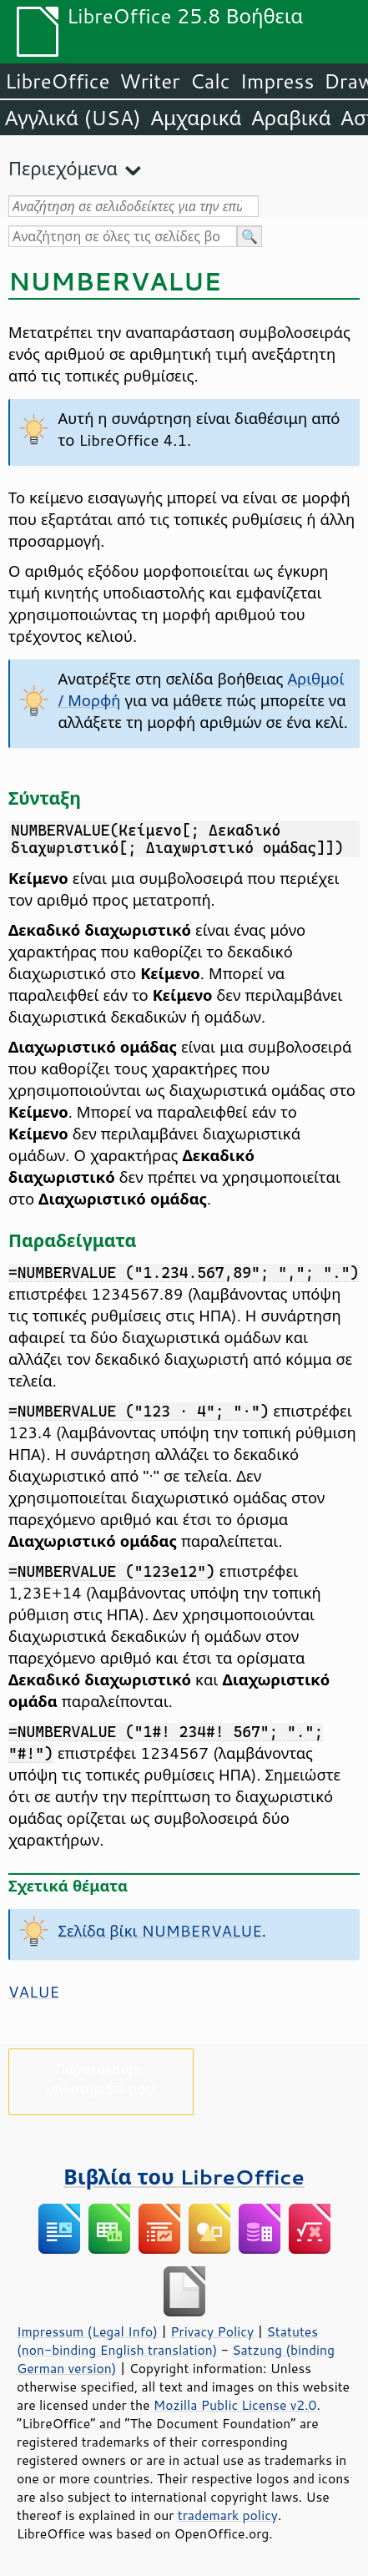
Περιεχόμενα (63, 168)
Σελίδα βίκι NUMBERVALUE (160, 1931)
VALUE (33, 1992)
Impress (277, 81)
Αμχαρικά (196, 118)
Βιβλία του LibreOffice (184, 2176)
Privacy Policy (212, 2331)
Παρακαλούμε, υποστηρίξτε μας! (100, 2078)
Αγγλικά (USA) (73, 118)
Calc (210, 81)
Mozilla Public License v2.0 (235, 2405)
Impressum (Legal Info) (87, 2331)
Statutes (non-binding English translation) (167, 2340)
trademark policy (228, 2515)
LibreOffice (57, 81)
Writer (149, 81)
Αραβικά (290, 118)
